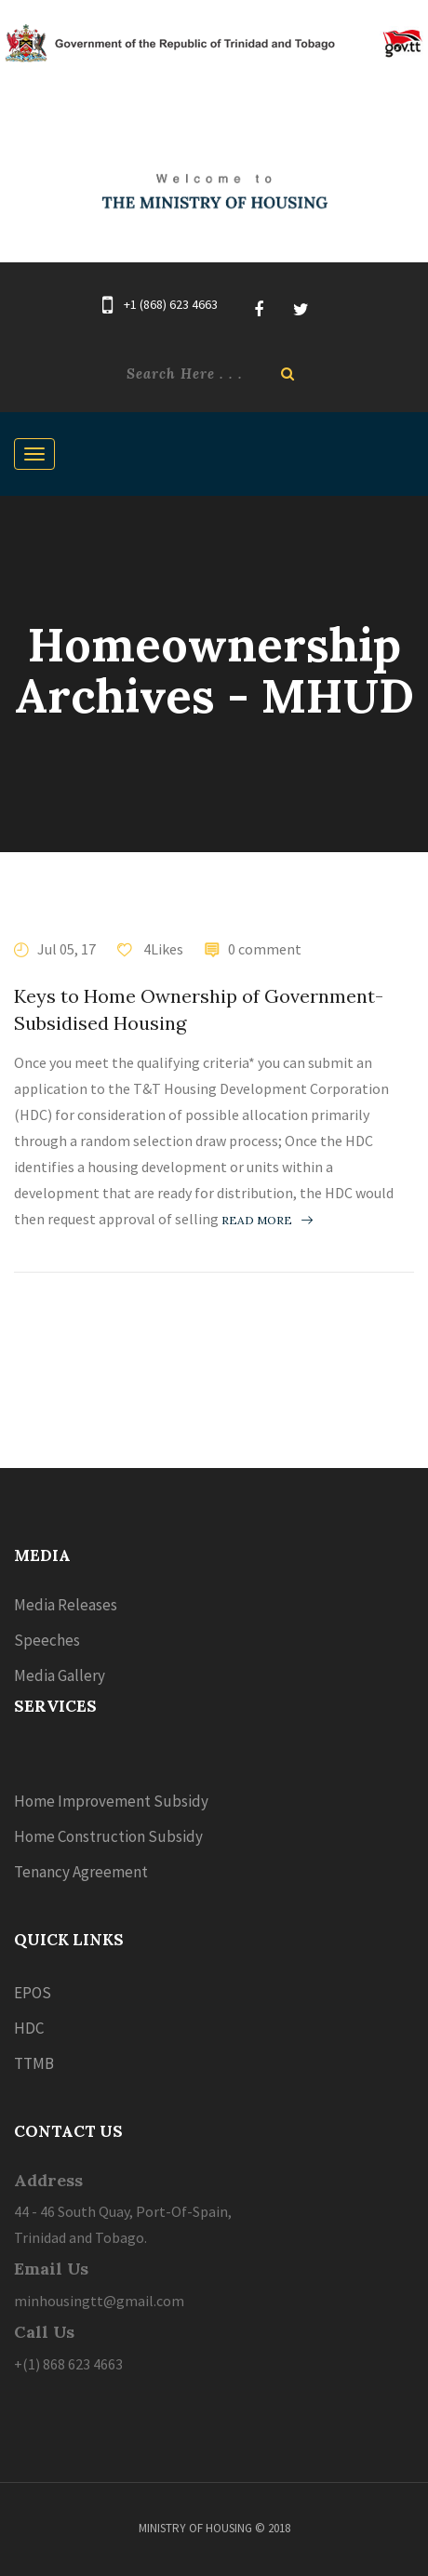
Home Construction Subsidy (108, 1836)
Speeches (47, 1640)
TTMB (34, 2063)
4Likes (161, 949)
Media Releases (65, 1605)
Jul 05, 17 (66, 949)
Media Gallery (59, 1675)
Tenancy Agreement (81, 1872)
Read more (267, 1220)
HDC (29, 2028)
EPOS (32, 1992)
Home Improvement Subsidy (111, 1801)
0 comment (264, 949)
